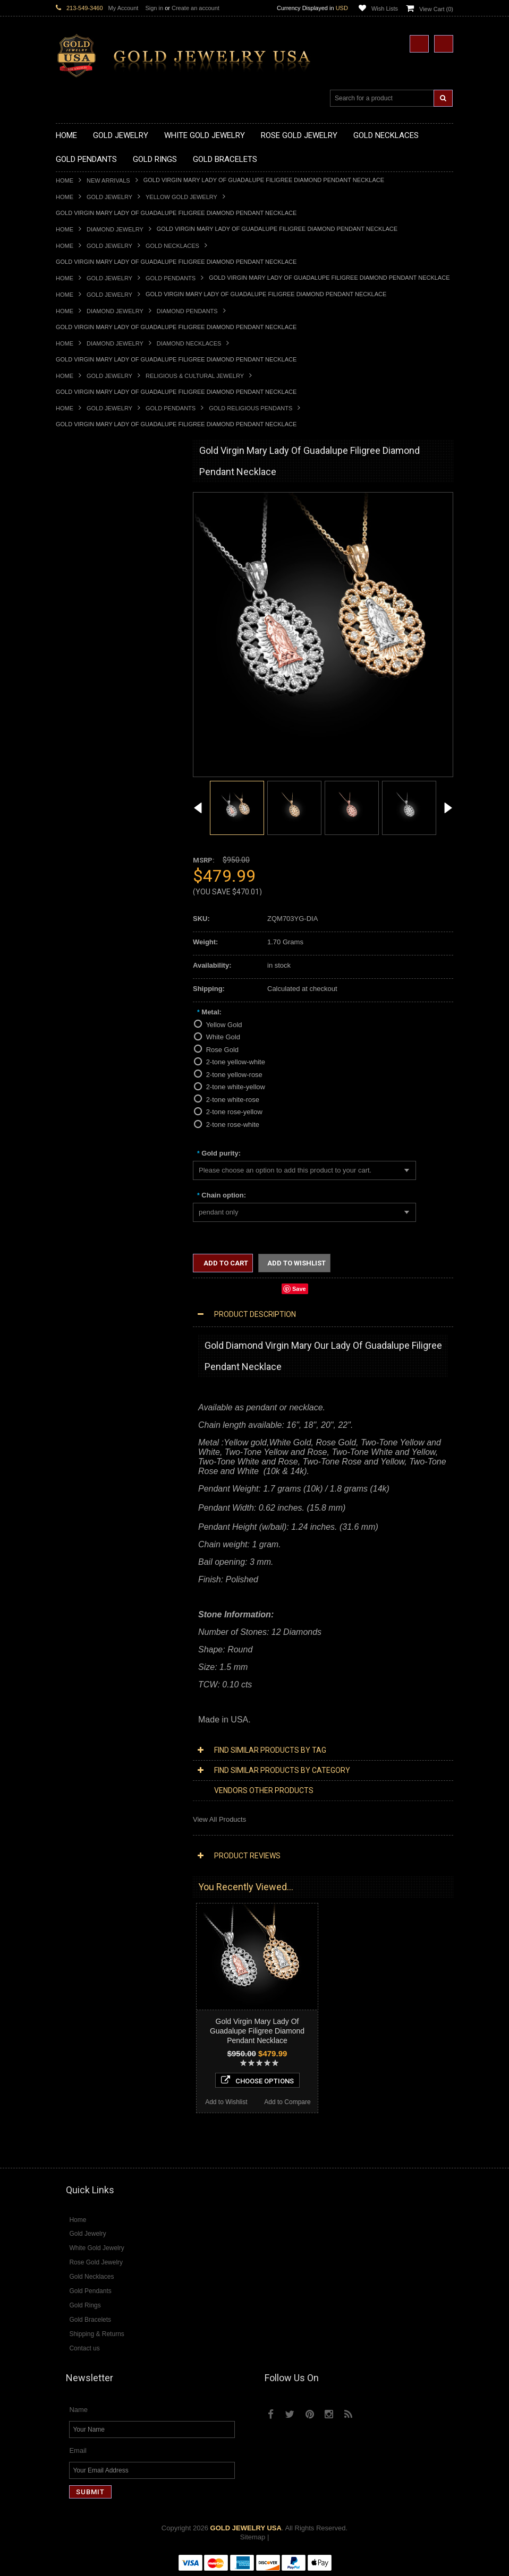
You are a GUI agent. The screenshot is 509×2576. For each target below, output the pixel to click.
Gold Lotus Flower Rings (93, 865)
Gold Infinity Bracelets (89, 964)
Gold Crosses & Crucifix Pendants (108, 686)
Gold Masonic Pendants (92, 731)
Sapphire (69, 1466)
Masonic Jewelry (81, 1053)
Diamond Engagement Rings (100, 1367)
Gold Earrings (77, 919)
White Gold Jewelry (85, 1179)
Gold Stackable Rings (89, 784)
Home (64, 180)
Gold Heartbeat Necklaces (96, 524)
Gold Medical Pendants (91, 641)
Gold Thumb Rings (84, 901)
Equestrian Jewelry (85, 1116)
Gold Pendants (171, 278)
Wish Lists (384, 8)
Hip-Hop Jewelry (81, 1125)
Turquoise (71, 1484)
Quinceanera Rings (85, 802)
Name (78, 2410)
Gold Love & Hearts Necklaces (103, 578)
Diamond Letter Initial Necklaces (105, 1242)
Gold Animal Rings (84, 793)
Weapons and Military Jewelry (101, 1107)
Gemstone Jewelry (84, 1403)
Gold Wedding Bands (88, 910)
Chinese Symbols (82, 1098)
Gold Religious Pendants (250, 408)
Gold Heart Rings (82, 847)
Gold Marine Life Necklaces (98, 507)
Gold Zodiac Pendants (90, 650)
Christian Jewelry (82, 1044)
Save (299, 1289)
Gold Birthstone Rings (89, 820)
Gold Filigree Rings (85, 775)
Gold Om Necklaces (86, 551)
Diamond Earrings (83, 1313)
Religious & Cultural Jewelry (195, 376)
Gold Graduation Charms (94, 632)
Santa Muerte (76, 1026)
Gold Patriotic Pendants (92, 659)
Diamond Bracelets (85, 1322)
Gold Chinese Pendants (92, 623)
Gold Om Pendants (85, 722)
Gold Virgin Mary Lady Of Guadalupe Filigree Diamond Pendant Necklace (257, 2031)
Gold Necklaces (172, 246)
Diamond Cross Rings (89, 1340)
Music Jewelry (77, 1161)
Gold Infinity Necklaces (91, 542)
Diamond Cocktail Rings (93, 1358)
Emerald (68, 1430)
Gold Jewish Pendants (90, 704)
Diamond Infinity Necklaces (97, 1250)
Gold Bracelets (78, 928)
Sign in (154, 8)
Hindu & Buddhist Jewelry (95, 1062)
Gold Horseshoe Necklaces (98, 533)
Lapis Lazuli (74, 1439)
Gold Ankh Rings (81, 811)
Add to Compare (148, 1720)
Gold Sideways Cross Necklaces (106, 596)
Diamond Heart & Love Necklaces (107, 1233)
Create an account (195, 8)
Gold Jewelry (109, 197)
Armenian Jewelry (83, 1008)
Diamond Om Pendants (92, 1304)
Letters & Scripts (81, 1152)
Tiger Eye (70, 1475)
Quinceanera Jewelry (88, 1089)
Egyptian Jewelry (82, 1017)
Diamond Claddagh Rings (95, 1385)
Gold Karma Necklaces (91, 560)
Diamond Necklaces (189, 343)
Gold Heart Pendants (88, 695)
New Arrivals (108, 180)
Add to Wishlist (86, 1720)
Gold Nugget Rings (85, 883)
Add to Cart (225, 1263)
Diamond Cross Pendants (95, 1277)
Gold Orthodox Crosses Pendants (107, 713)
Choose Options (117, 1698)
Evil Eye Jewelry (81, 1134)
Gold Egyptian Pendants (93, 740)
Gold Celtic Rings (82, 829)
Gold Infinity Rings (84, 856)
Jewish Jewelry (79, 1080)
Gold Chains (75, 973)
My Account (123, 8)
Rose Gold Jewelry (85, 1188)
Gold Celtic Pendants (88, 676)
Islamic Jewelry (79, 1071)
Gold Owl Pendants (85, 749)
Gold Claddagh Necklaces (95, 498)
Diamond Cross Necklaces (96, 1224)
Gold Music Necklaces (90, 569)
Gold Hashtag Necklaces (94, 515)
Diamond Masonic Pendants (99, 1295)
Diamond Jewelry (115, 229)
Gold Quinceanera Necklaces (101, 587)
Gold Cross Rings (83, 838)
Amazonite (72, 1412)
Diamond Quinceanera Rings (100, 1349)
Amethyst (70, 1421)
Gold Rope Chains (84, 991)
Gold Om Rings (79, 892)
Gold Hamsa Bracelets (90, 955)
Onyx (64, 1448)
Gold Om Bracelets (85, 937)
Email (78, 2451)
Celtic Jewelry (77, 1035)
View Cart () (436, 9)
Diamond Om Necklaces (93, 1259)
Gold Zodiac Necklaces (91, 605)
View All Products (219, 1819)
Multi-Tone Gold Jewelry (93, 1197)
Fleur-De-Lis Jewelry (87, 1143)
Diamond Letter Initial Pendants (104, 1286)
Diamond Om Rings (86, 1394)
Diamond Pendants (187, 311)
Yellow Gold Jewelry (181, 197)
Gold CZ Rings (78, 766)
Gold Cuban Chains (86, 982)
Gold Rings (73, 758)
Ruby (64, 1457)
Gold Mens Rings (82, 874)
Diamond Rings (79, 1332)
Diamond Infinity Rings (90, 1376)
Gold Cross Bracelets (88, 946)
